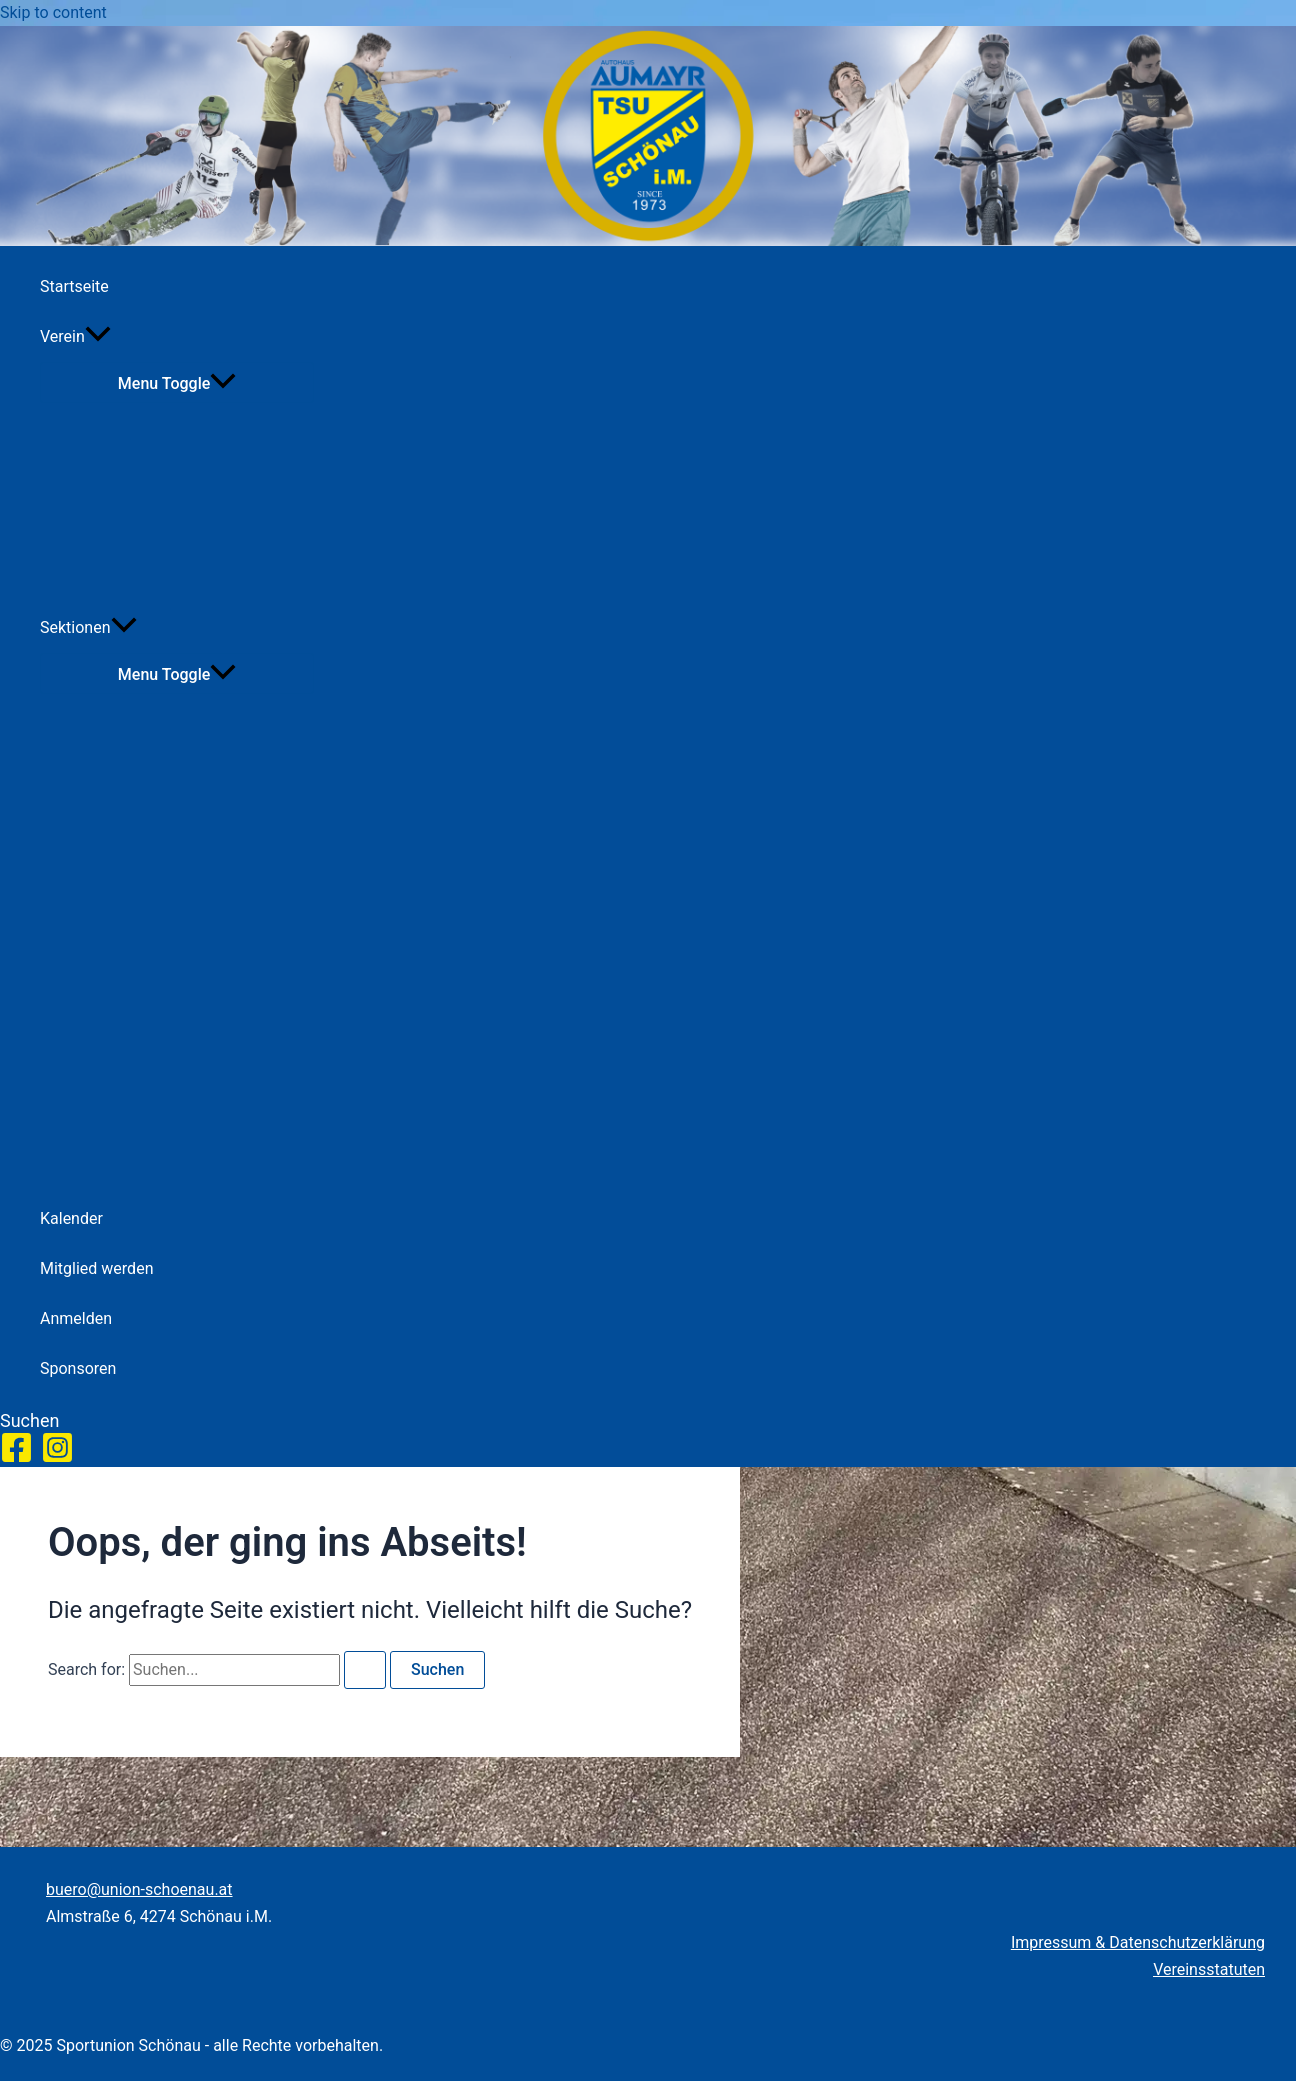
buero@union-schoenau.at (139, 1889)
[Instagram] (57, 1458)
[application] (98, 337)
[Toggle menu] (177, 382)
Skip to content (53, 12)
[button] (29, 1420)
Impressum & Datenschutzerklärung (1138, 1942)
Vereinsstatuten (1209, 1969)
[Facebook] (16, 1458)
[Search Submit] (365, 1670)
